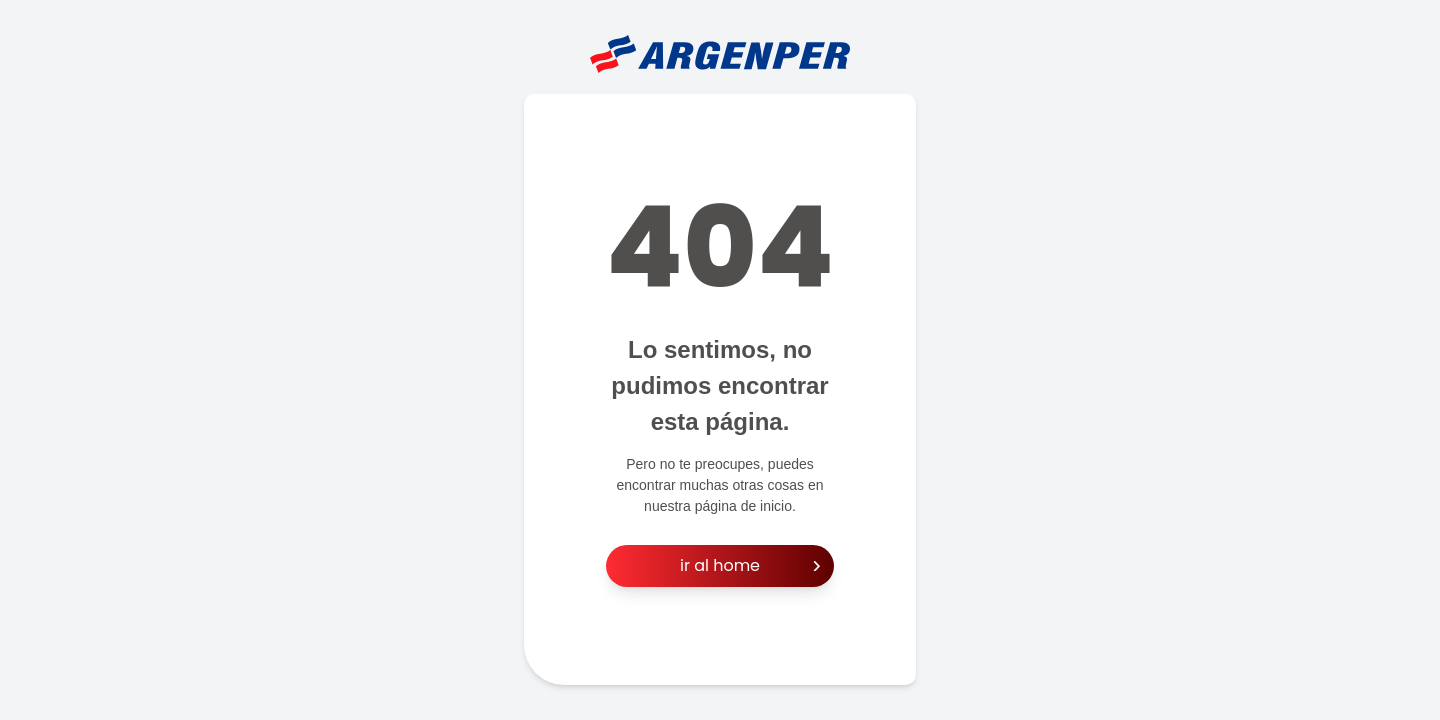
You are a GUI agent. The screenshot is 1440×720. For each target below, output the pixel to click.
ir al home (750, 565)
